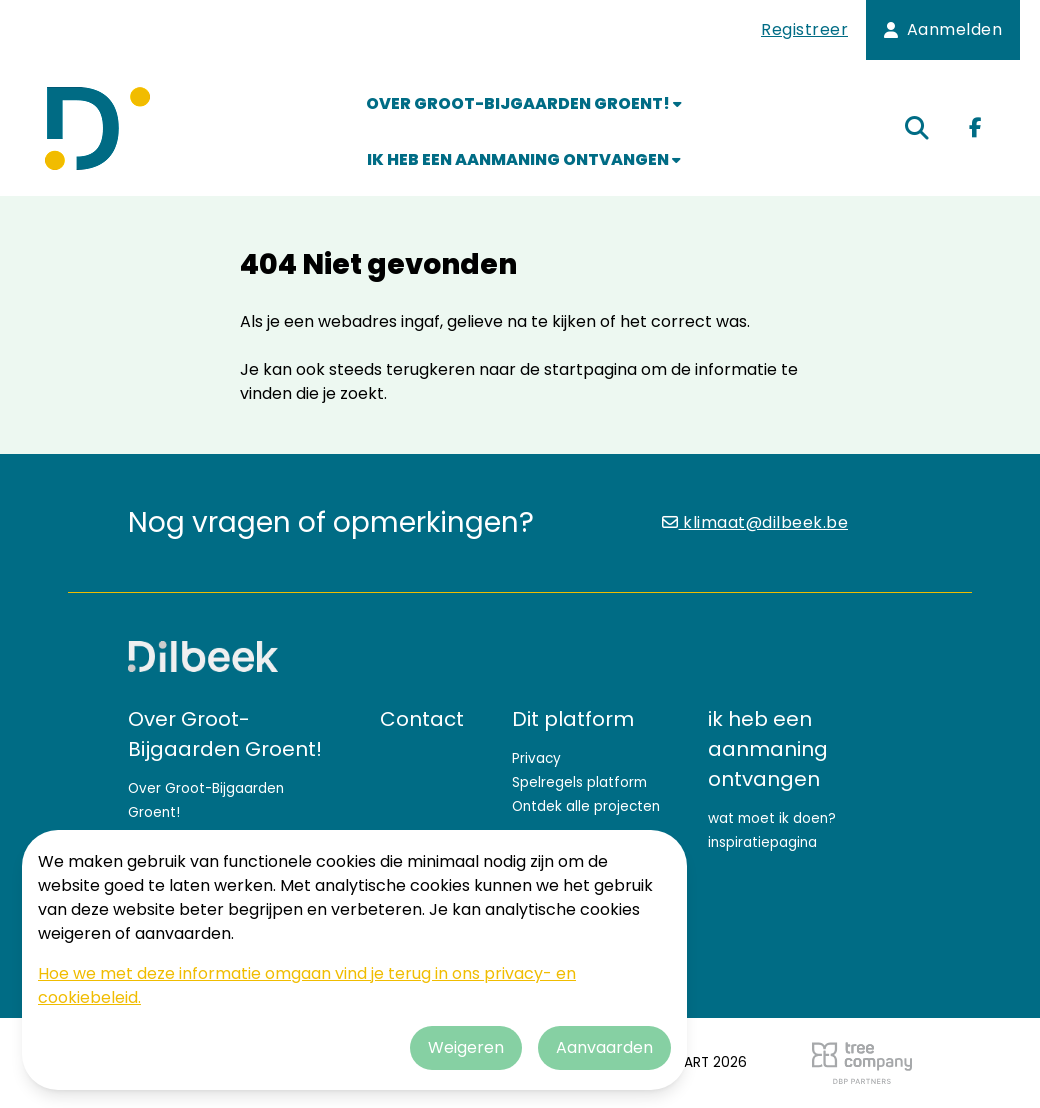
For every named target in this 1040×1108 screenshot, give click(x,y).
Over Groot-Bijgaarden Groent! (524, 103)
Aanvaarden (604, 1047)
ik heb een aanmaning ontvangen (524, 159)
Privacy (536, 758)
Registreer (804, 29)
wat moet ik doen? (772, 818)
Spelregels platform (579, 782)
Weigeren (466, 1047)
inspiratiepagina (762, 842)
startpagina (590, 369)
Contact (422, 719)
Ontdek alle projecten (586, 806)
